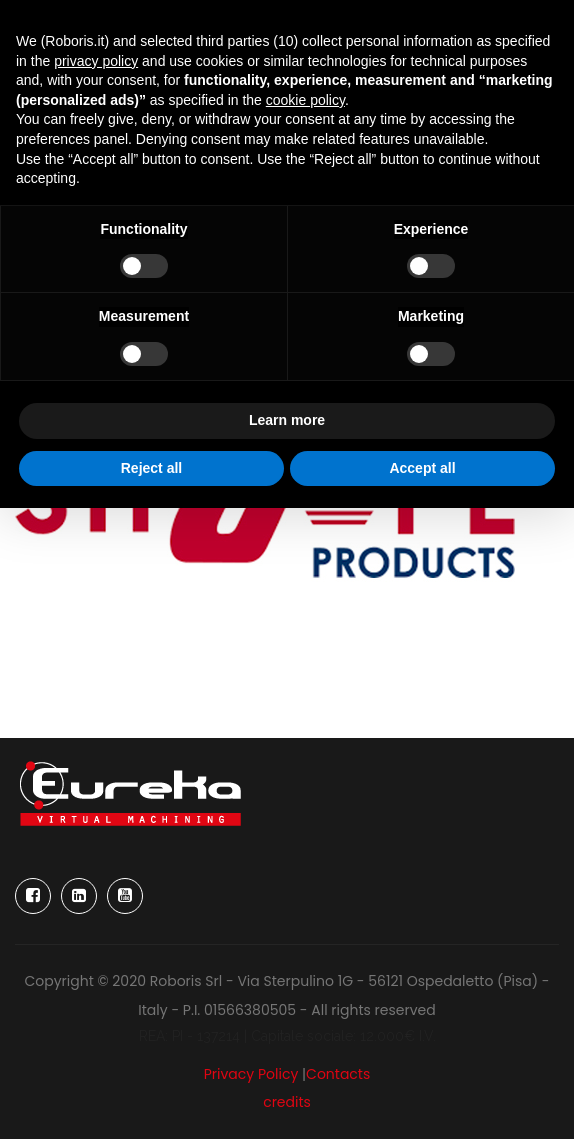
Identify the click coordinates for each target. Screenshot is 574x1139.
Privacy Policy (251, 1074)
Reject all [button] (151, 468)
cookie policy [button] (305, 100)
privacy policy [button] (96, 61)
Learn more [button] (287, 420)
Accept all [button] (422, 468)
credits (287, 1102)
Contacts (338, 1074)
